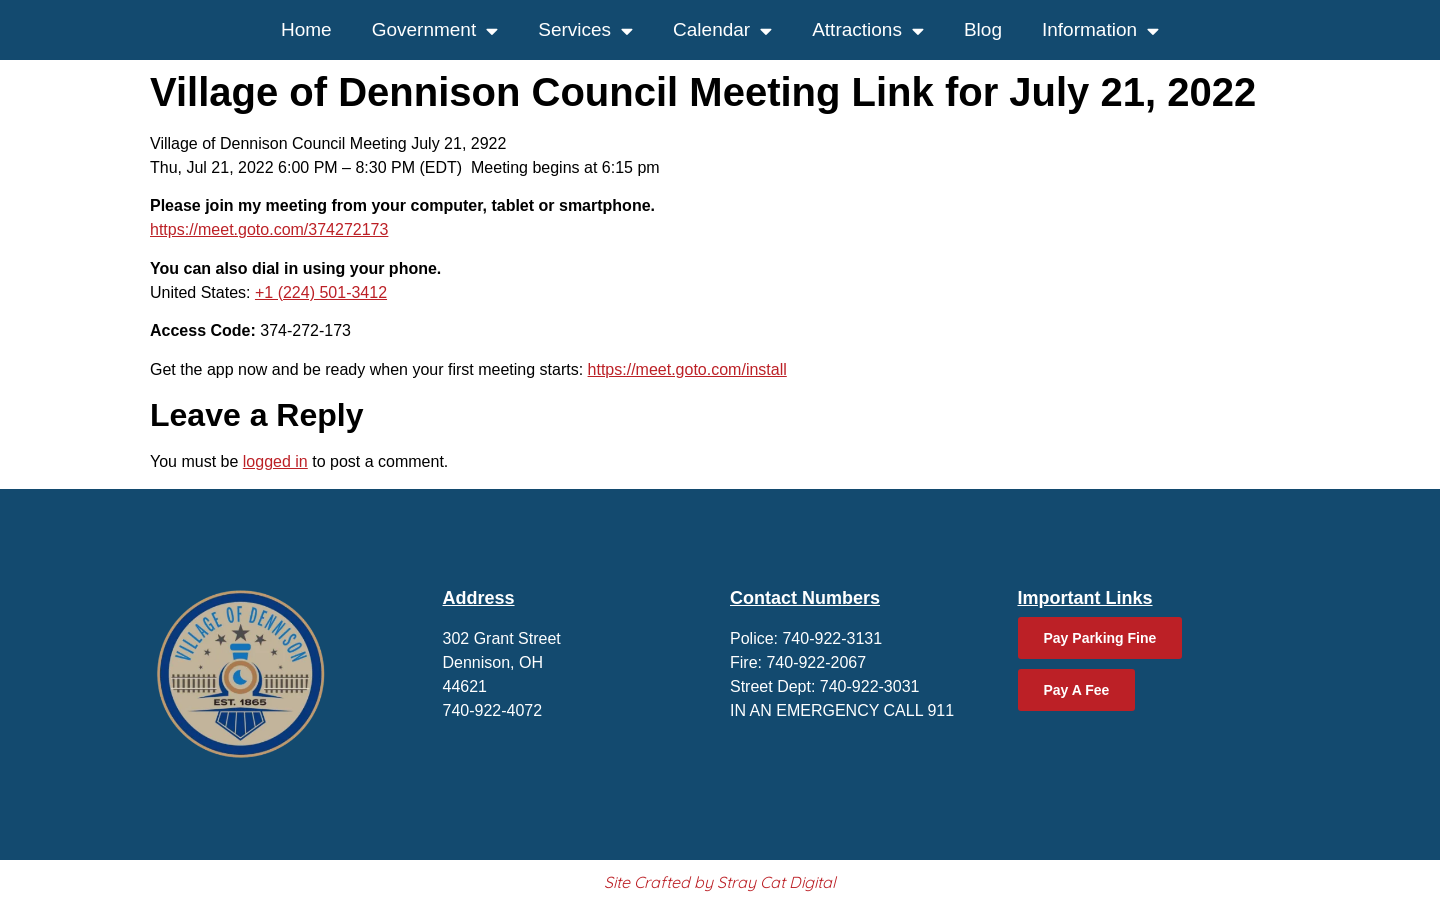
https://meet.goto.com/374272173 (269, 229)
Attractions (868, 30)
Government (435, 30)
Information (1100, 30)
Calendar (722, 30)
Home (306, 29)
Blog (983, 29)
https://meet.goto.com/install (687, 369)
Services (585, 30)
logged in (275, 461)
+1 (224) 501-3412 (321, 292)
